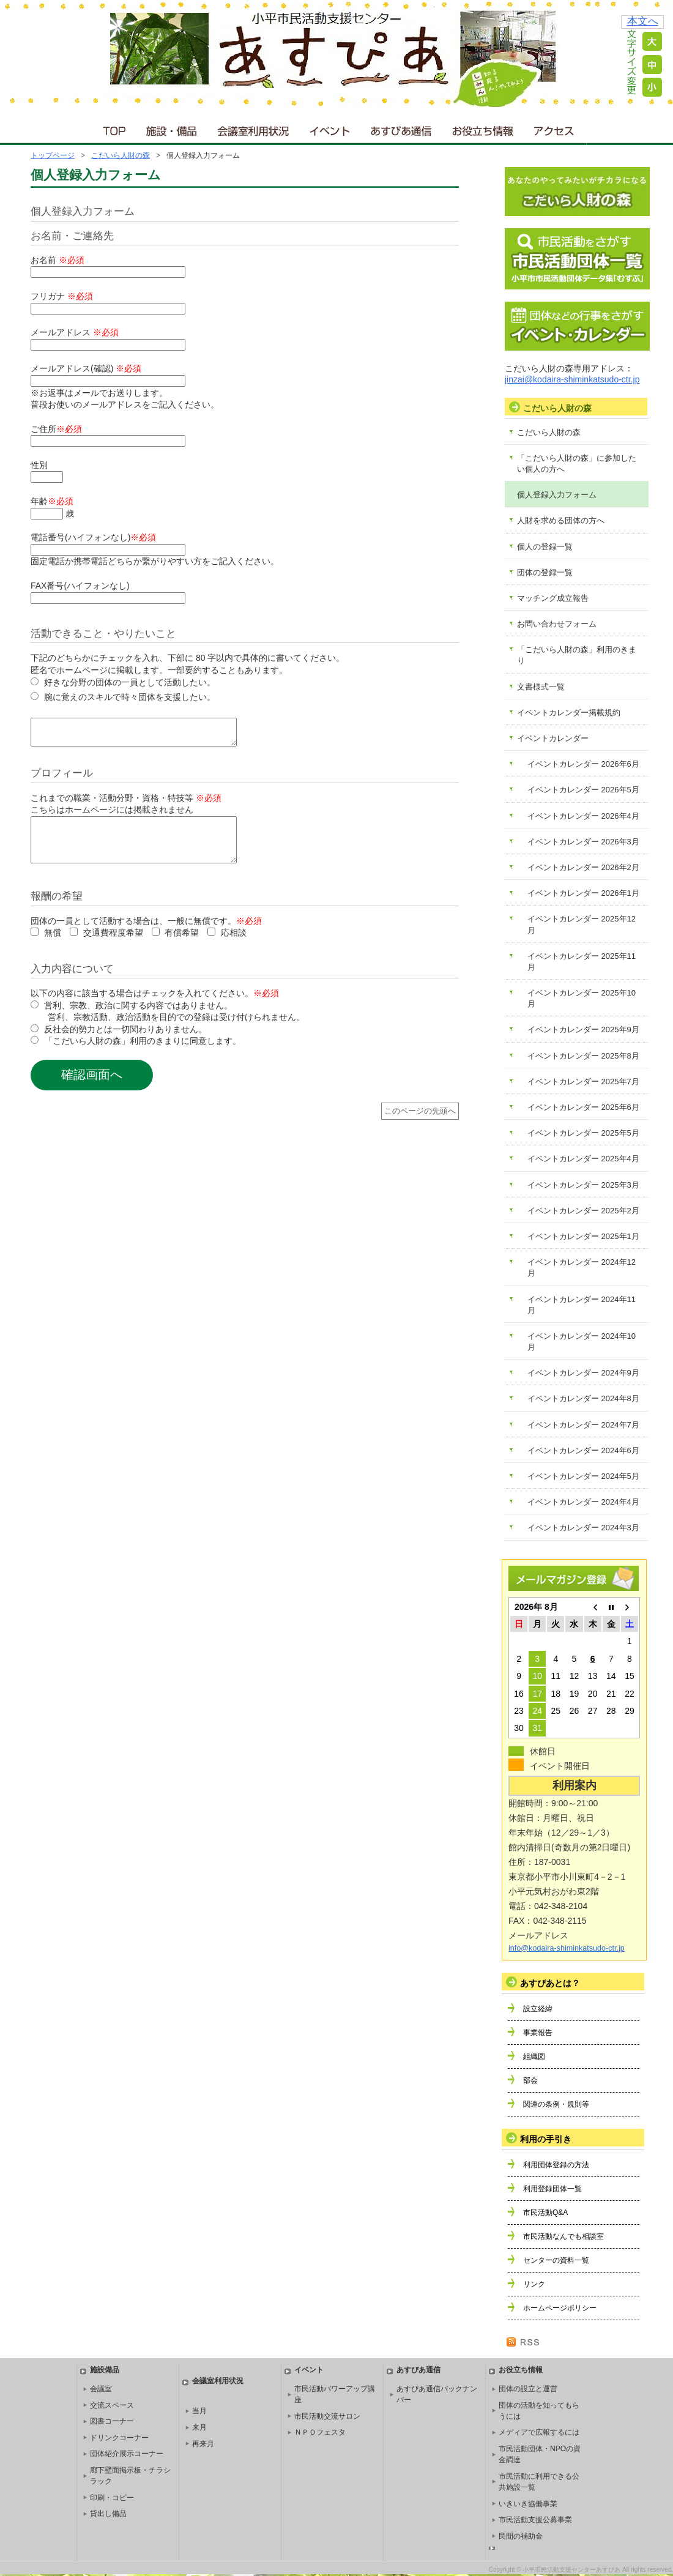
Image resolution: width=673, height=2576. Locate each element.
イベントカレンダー (553, 738)
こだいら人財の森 (120, 155)
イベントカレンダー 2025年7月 (583, 1081)
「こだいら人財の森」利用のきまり (576, 655)
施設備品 (104, 2370)
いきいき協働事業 (528, 2504)
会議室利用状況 (254, 128)
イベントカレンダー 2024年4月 (583, 1501)
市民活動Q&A (545, 2212)
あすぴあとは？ (550, 1983)
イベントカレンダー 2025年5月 (583, 1132)
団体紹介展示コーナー (126, 2453)
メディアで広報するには (539, 2432)
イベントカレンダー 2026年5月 (583, 789)
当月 (199, 2411)
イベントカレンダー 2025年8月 (583, 1055)
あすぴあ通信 (401, 128)
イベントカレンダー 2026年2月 (583, 867)
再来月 (203, 2444)
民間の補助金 (521, 2536)
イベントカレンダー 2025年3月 (583, 1184)
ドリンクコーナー (119, 2437)
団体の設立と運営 (528, 2388)
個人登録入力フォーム (557, 494)
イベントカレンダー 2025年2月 (583, 1210)
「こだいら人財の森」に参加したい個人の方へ (576, 463)
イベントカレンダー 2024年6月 (583, 1450)
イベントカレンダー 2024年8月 (583, 1398)
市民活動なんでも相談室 (563, 2236)
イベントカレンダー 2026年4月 (583, 816)
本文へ (642, 21)
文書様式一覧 (541, 686)
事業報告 (537, 2032)
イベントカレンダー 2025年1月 (583, 1236)
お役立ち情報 (482, 128)
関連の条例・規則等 (556, 2104)
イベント (330, 128)
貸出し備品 (108, 2513)
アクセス (555, 128)
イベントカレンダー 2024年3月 (583, 1527)
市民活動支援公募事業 (535, 2519)
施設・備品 (173, 128)
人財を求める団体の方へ (560, 520)
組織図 (534, 2056)
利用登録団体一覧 (552, 2188)
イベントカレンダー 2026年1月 (583, 893)
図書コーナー (112, 2421)
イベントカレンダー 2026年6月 (583, 764)
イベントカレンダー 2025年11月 (581, 961)
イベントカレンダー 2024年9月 (583, 1372)
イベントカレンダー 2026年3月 (583, 841)
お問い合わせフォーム (557, 623)
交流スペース (112, 2405)
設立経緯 (537, 2009)
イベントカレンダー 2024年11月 (581, 1305)
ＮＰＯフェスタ (320, 2432)
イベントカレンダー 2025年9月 (583, 1029)
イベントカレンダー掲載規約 (568, 712)
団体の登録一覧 (545, 572)
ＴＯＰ (112, 128)
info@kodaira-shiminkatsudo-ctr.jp (566, 1948)
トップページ (53, 155)
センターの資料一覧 (556, 2260)
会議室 (101, 2388)
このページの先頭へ (420, 1126)
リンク (534, 2284)
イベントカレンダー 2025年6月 (583, 1107)
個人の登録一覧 (545, 546)
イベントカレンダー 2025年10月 (581, 998)
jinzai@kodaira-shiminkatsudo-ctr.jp (572, 379)
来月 (199, 2427)
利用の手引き (545, 2139)
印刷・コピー (112, 2497)
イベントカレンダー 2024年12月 (581, 1267)
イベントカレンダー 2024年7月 (583, 1424)
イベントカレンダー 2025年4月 (583, 1158)
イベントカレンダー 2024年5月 (583, 1476)
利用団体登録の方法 (556, 2165)
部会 (530, 2080)
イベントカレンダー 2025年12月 (581, 924)
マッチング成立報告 (553, 598)
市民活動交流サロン (327, 2416)
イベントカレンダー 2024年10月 (581, 1341)
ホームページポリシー (560, 2308)
